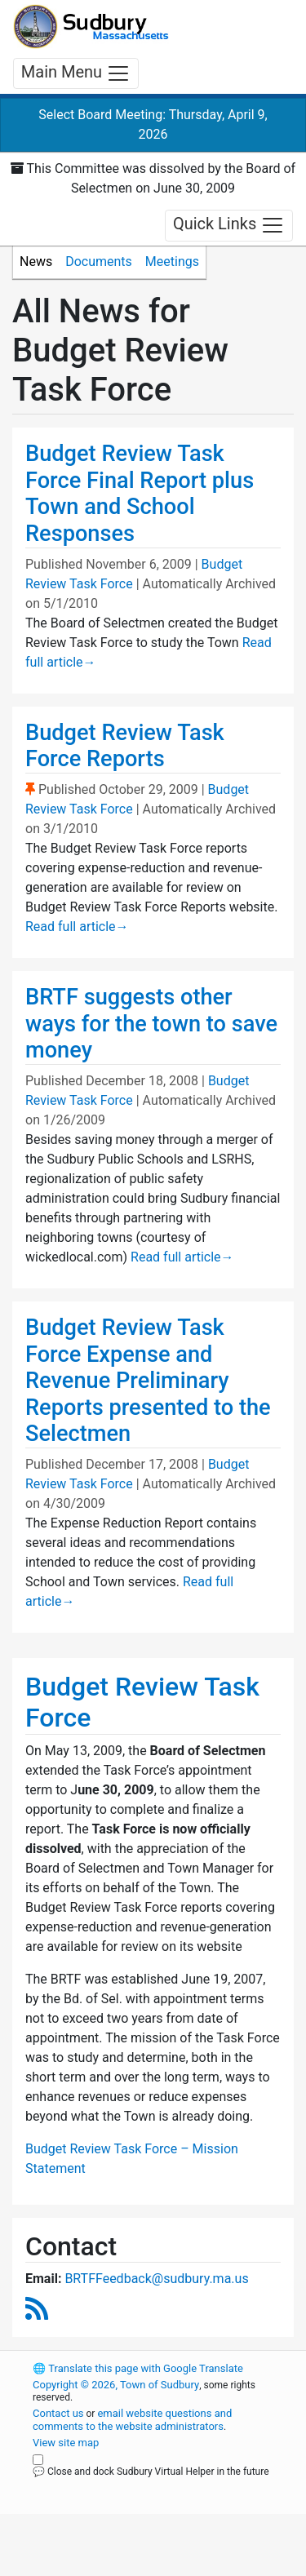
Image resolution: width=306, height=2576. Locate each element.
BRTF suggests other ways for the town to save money (151, 1023)
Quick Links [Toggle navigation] (229, 225)
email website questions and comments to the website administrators (132, 2419)
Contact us (58, 2413)
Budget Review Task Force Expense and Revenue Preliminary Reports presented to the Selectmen (148, 1381)
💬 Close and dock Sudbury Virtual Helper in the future (151, 2471)
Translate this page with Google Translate (138, 2368)
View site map (66, 2442)
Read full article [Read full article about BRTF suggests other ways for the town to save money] (182, 1257)
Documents (98, 261)
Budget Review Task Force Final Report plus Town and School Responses (139, 494)
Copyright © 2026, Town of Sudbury (116, 2385)
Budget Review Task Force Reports (124, 746)
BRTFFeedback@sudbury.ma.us (156, 2278)
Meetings (172, 261)
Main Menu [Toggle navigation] (76, 73)
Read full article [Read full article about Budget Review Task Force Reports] (77, 926)
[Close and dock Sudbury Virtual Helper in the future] (38, 2459)
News (36, 261)
